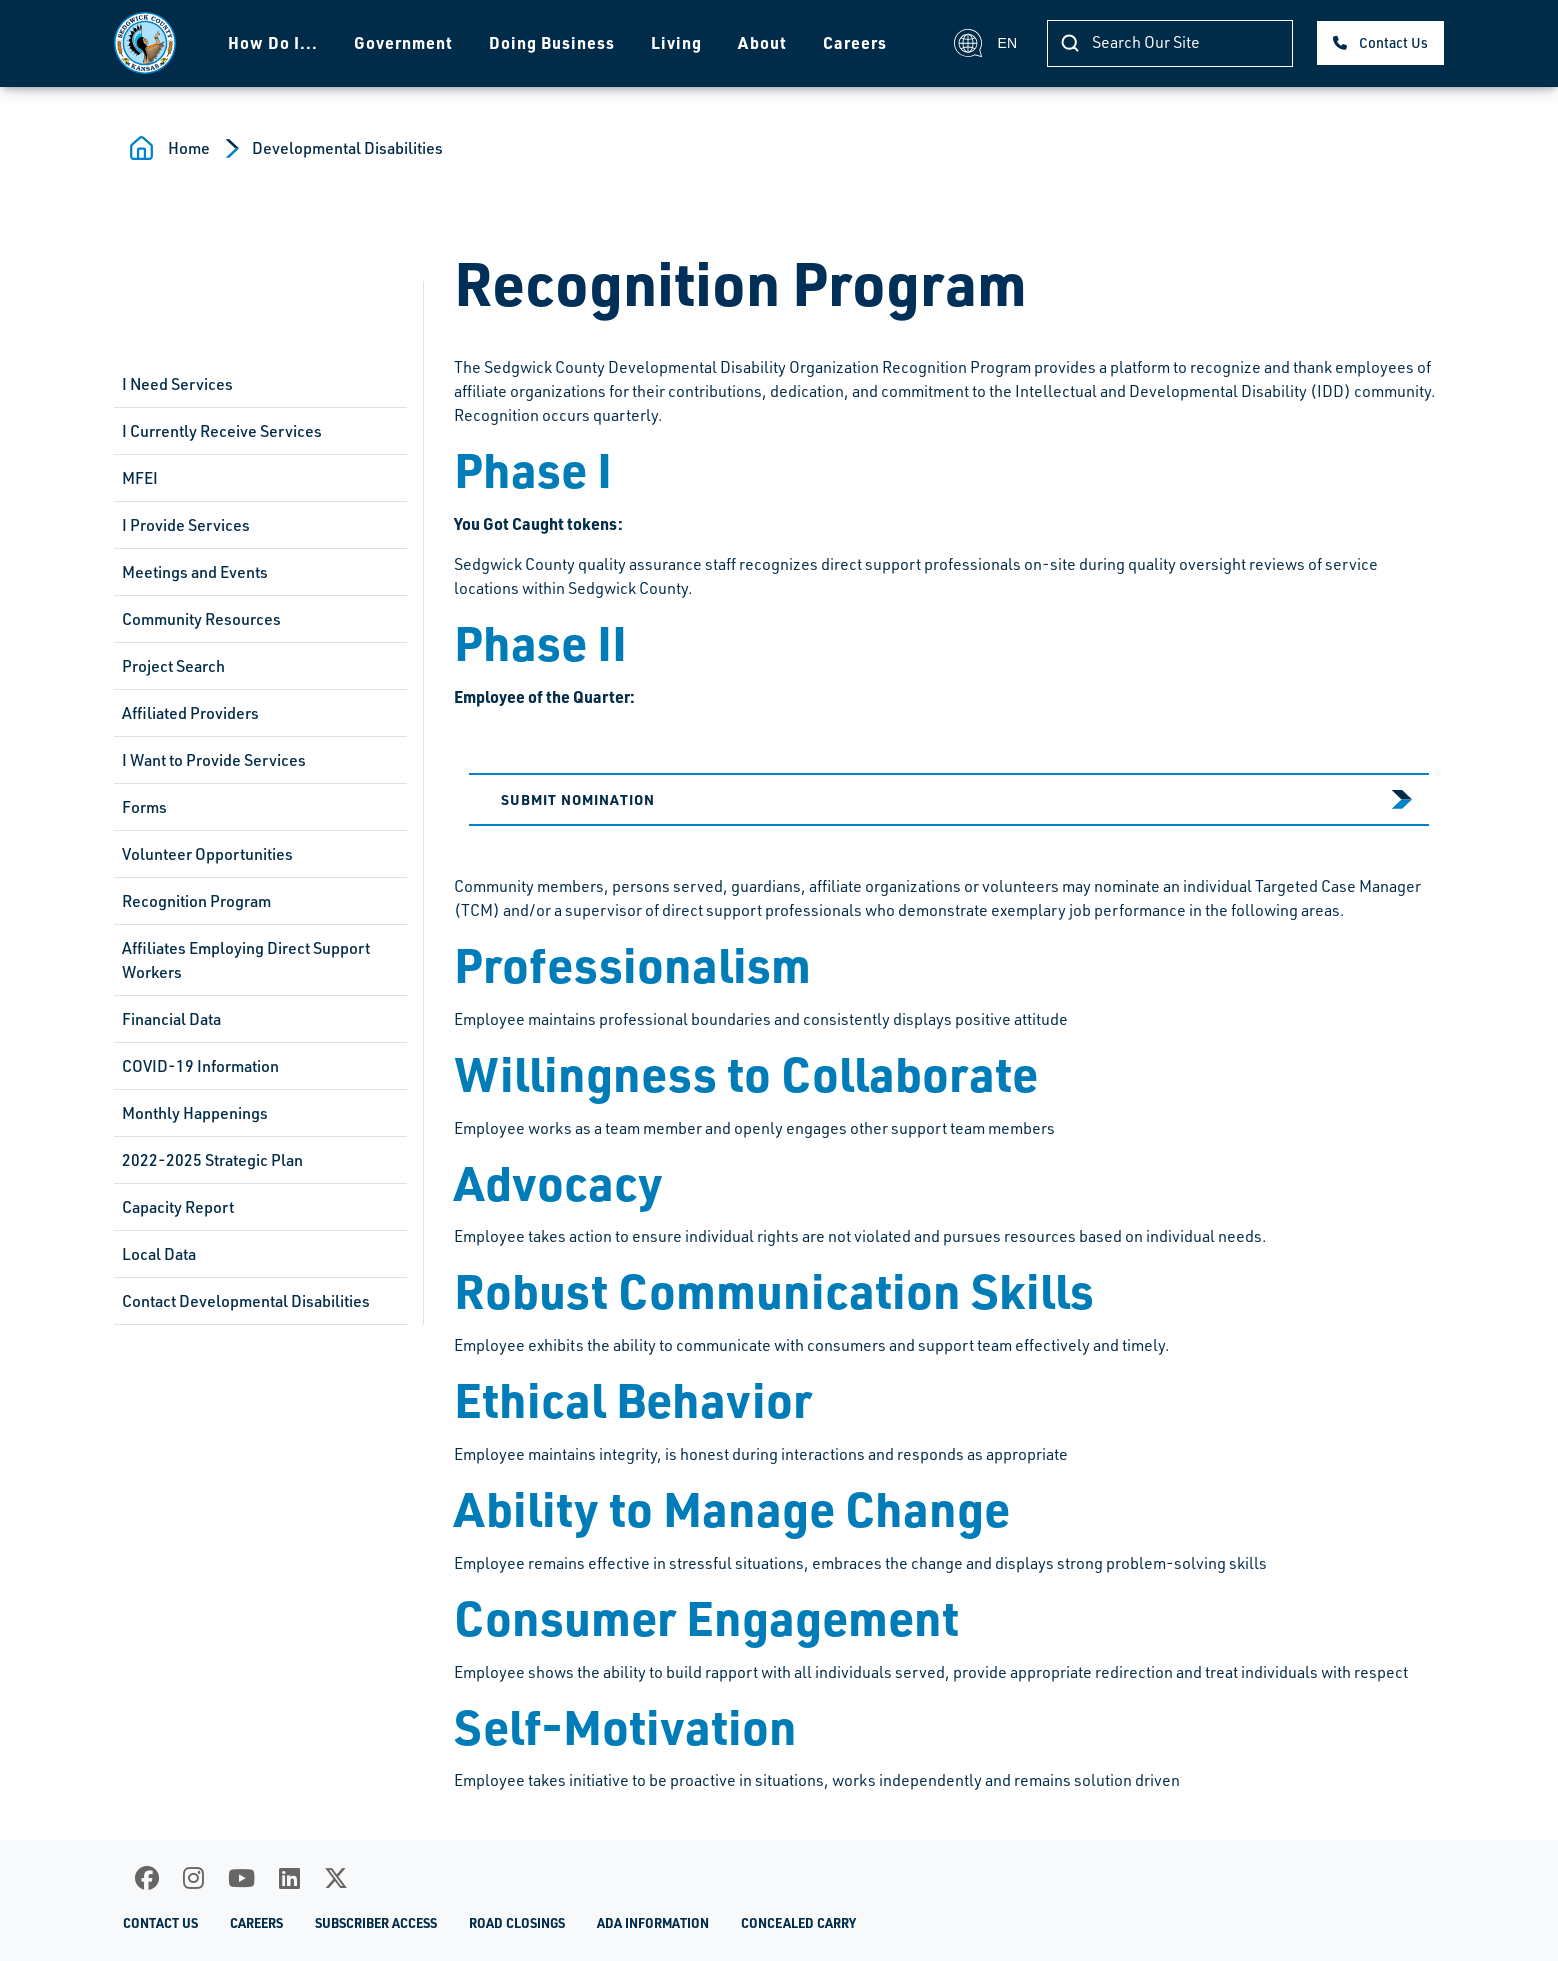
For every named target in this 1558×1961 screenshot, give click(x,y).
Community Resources (201, 619)
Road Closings (517, 1923)
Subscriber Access (376, 1923)
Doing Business (552, 42)
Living (676, 42)
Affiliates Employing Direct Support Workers (246, 960)
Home (189, 148)
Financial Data (171, 1019)
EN (985, 43)
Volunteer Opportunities (207, 854)
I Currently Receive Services (222, 431)
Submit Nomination (578, 799)
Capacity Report (178, 1207)
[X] (336, 1878)
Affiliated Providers (190, 713)
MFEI (140, 478)
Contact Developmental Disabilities (246, 1301)
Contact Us (1393, 42)
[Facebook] (147, 1878)
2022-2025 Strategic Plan (212, 1160)
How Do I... (273, 42)
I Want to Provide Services (214, 760)
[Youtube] (241, 1878)
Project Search (173, 666)
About (762, 42)
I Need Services (177, 384)
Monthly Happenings (195, 1113)
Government (403, 42)
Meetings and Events (195, 572)
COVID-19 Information (200, 1066)
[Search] (1170, 43)
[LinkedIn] (289, 1878)
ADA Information (653, 1923)
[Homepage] (145, 43)
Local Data (159, 1254)
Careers (855, 42)
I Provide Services (186, 525)
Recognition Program (196, 901)
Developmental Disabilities (347, 148)
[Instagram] (193, 1878)
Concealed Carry (798, 1923)
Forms (144, 807)
